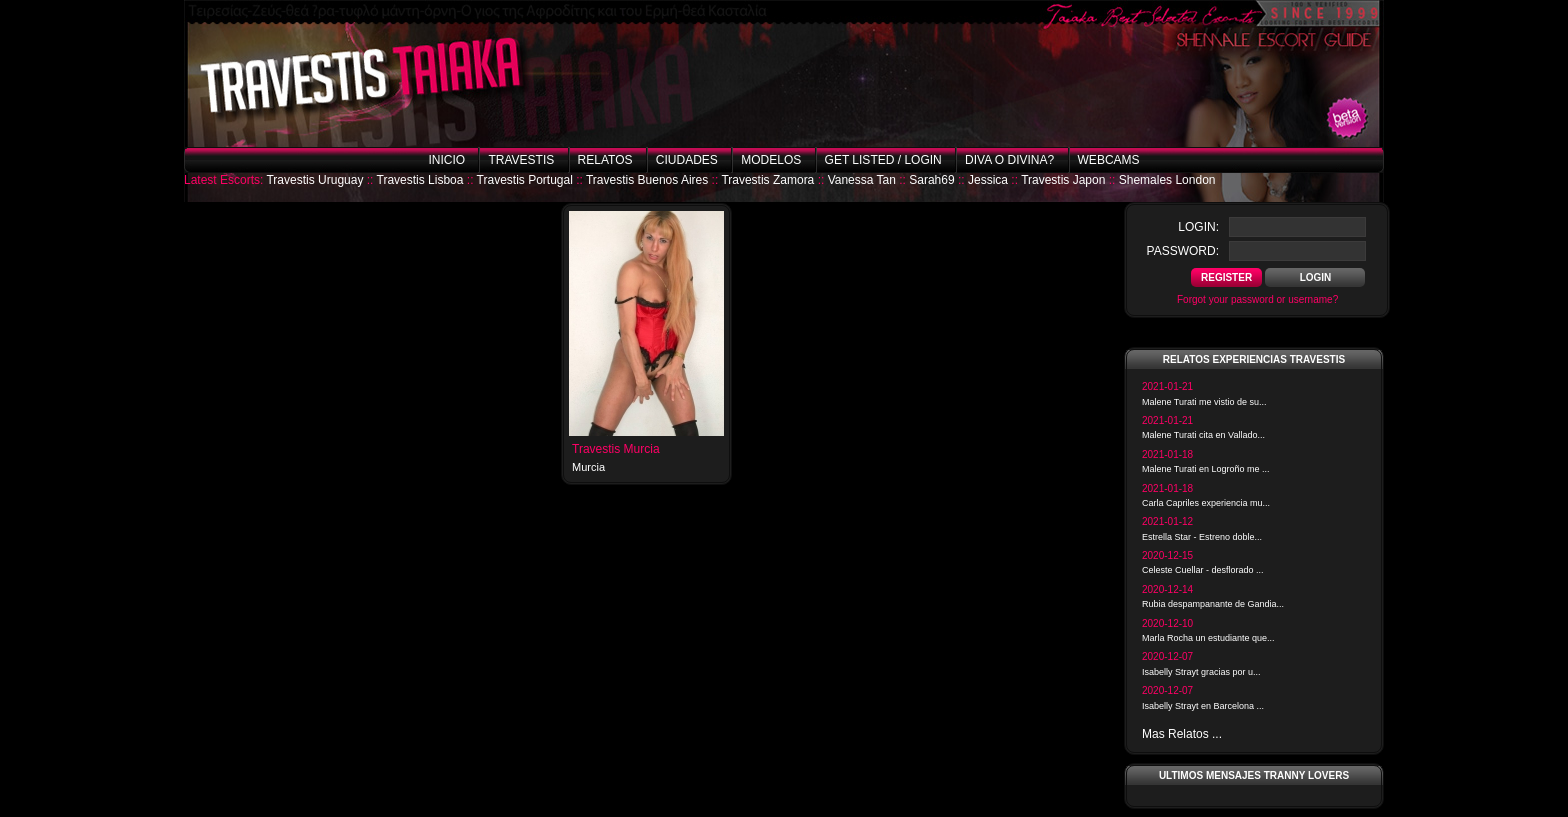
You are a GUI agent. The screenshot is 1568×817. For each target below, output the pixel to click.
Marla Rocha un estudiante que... (1208, 638)
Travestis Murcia (616, 449)
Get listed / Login (883, 160)
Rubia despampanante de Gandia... (1213, 604)
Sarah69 (931, 180)
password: (1183, 251)
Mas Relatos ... (1182, 734)
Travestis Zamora (767, 180)
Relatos (605, 160)
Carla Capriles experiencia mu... (1206, 503)
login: (1198, 227)
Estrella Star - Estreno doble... (1202, 537)
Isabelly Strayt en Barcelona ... (1203, 706)
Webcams (1109, 160)
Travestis (521, 160)
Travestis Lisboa (420, 180)
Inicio (446, 160)
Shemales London (1167, 180)
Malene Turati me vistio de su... (1204, 402)
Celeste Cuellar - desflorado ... (1203, 570)
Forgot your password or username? (1257, 299)
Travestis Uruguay (314, 180)
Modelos (771, 160)
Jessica (988, 180)
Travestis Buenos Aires (647, 180)
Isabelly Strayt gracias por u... (1201, 672)
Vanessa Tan (862, 180)
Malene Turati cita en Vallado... (1203, 435)
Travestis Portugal (525, 180)
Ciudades (687, 160)
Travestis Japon (1063, 180)
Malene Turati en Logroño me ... (1206, 469)
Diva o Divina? (1009, 160)
